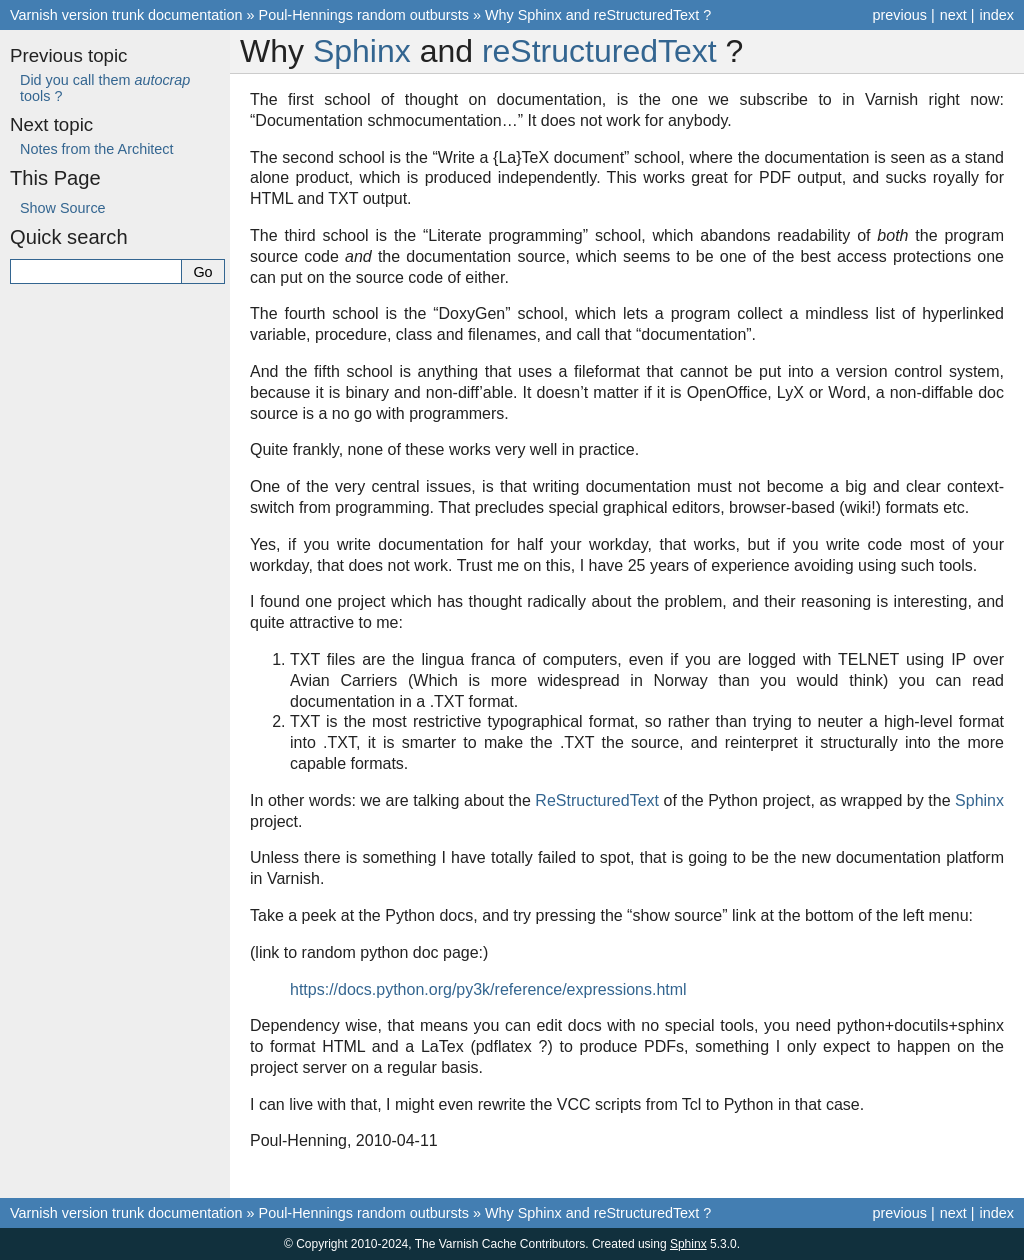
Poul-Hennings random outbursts (364, 15)
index (997, 15)
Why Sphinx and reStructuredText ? (598, 15)
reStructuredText (599, 51)
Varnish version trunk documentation (126, 15)
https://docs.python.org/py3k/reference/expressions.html (488, 989)
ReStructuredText (597, 800)
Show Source (63, 208)
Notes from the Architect (97, 149)
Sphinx (362, 51)
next (953, 15)
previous (899, 15)
